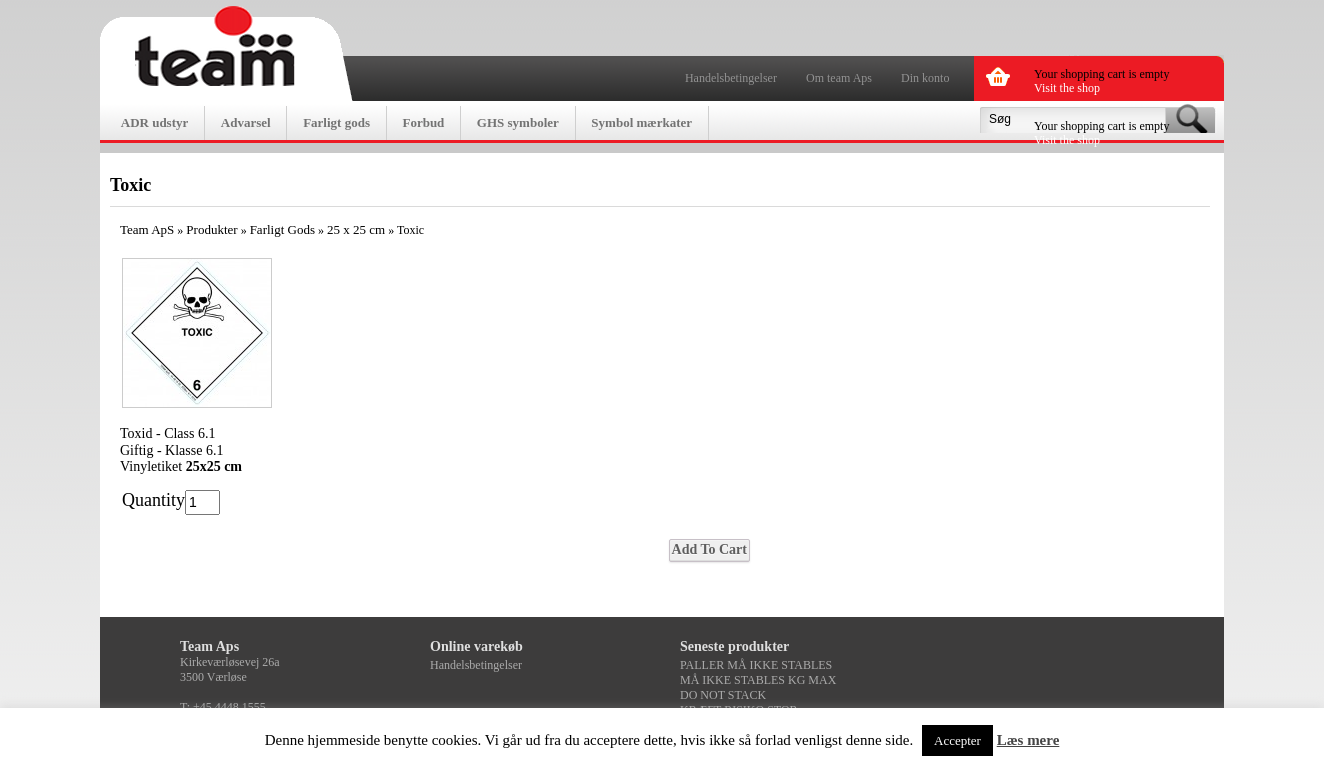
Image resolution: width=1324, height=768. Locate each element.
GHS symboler (518, 122)
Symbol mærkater (641, 122)
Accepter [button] (957, 740)
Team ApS (147, 229)
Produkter (211, 229)
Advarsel (246, 122)
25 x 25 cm (356, 229)
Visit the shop (1067, 88)
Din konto (925, 78)
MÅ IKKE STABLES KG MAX (758, 680)
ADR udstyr (155, 122)
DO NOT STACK (723, 695)
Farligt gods (336, 122)
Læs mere (1028, 740)
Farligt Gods (282, 229)
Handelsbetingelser (731, 78)
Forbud (423, 122)
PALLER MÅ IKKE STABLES (756, 665)
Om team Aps (839, 78)
